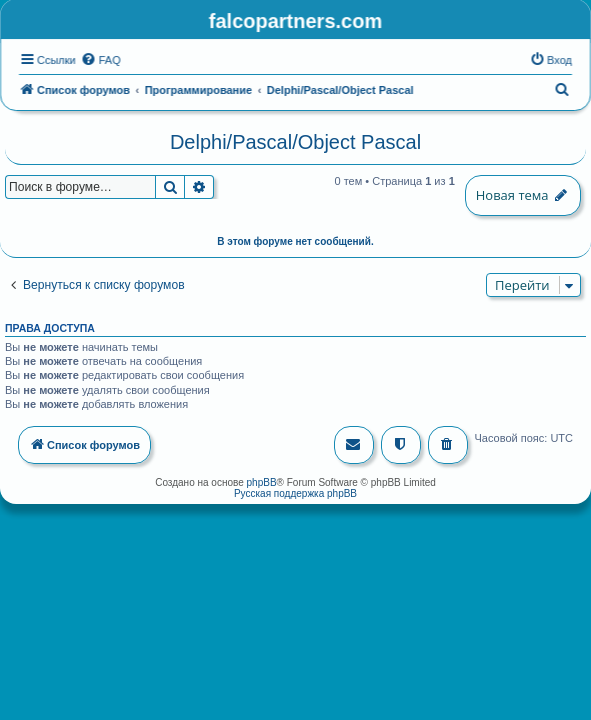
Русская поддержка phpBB (295, 491)
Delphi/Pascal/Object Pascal (295, 141)
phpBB (262, 480)
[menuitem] (101, 59)
